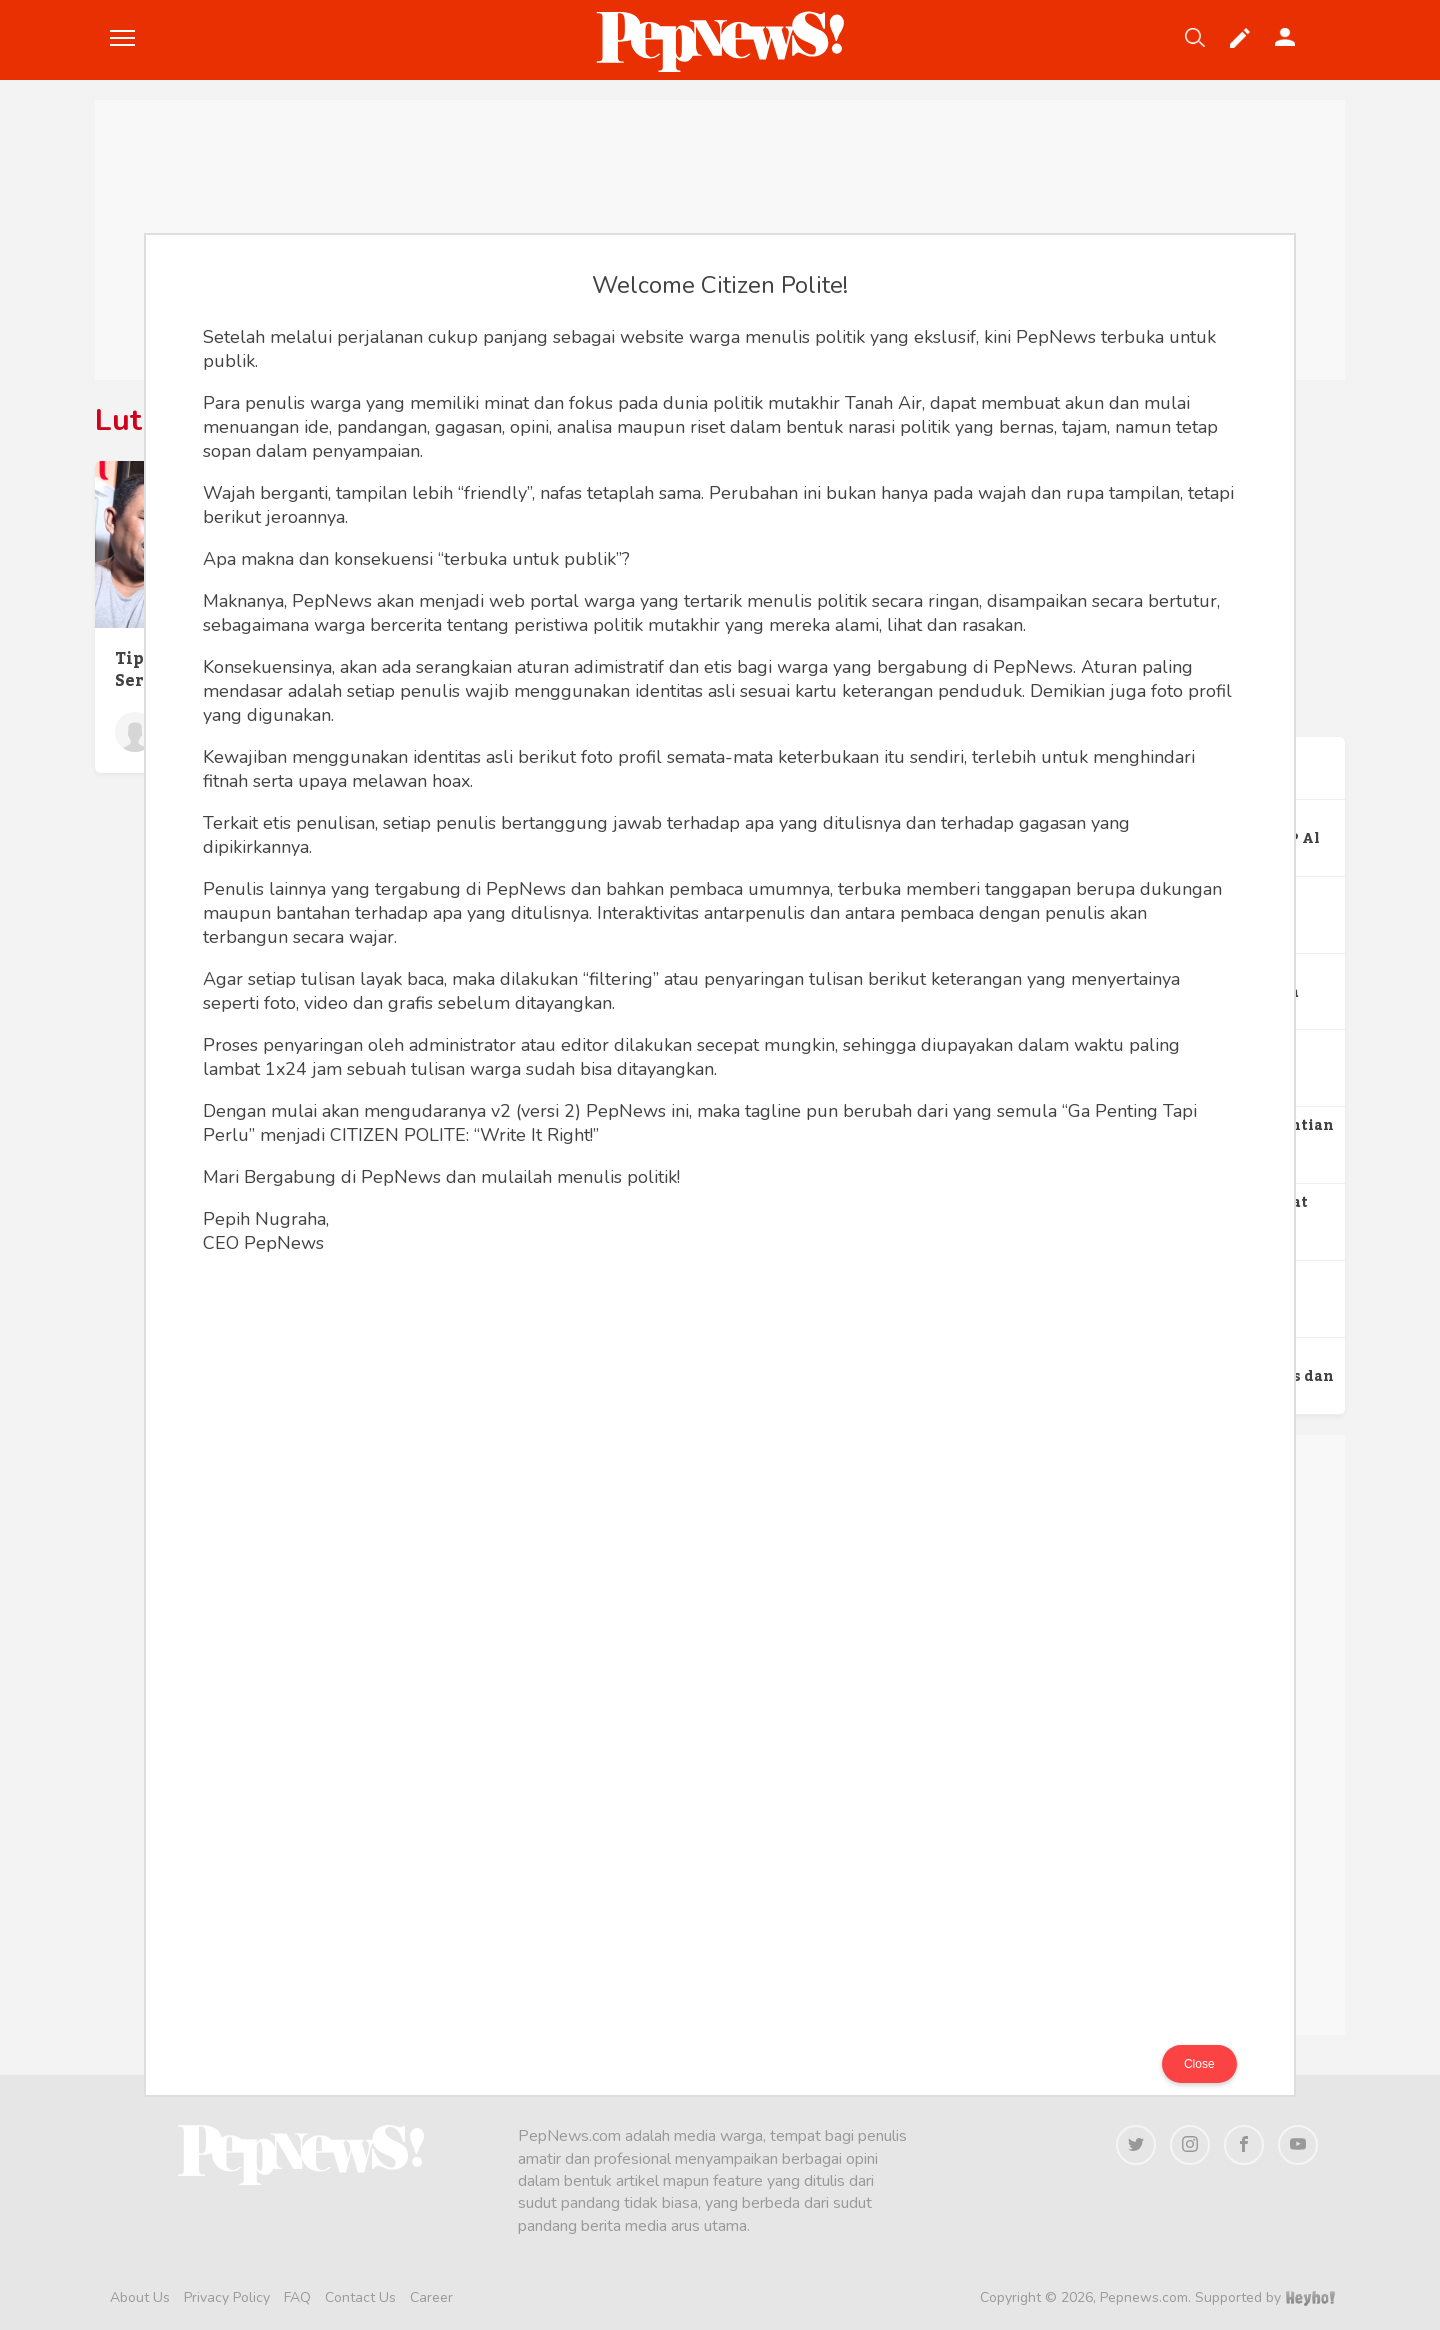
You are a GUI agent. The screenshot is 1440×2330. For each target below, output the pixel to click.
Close (1199, 2064)
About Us (140, 2297)
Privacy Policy (227, 2297)
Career (431, 2297)
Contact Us (360, 2297)
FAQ (297, 2297)
